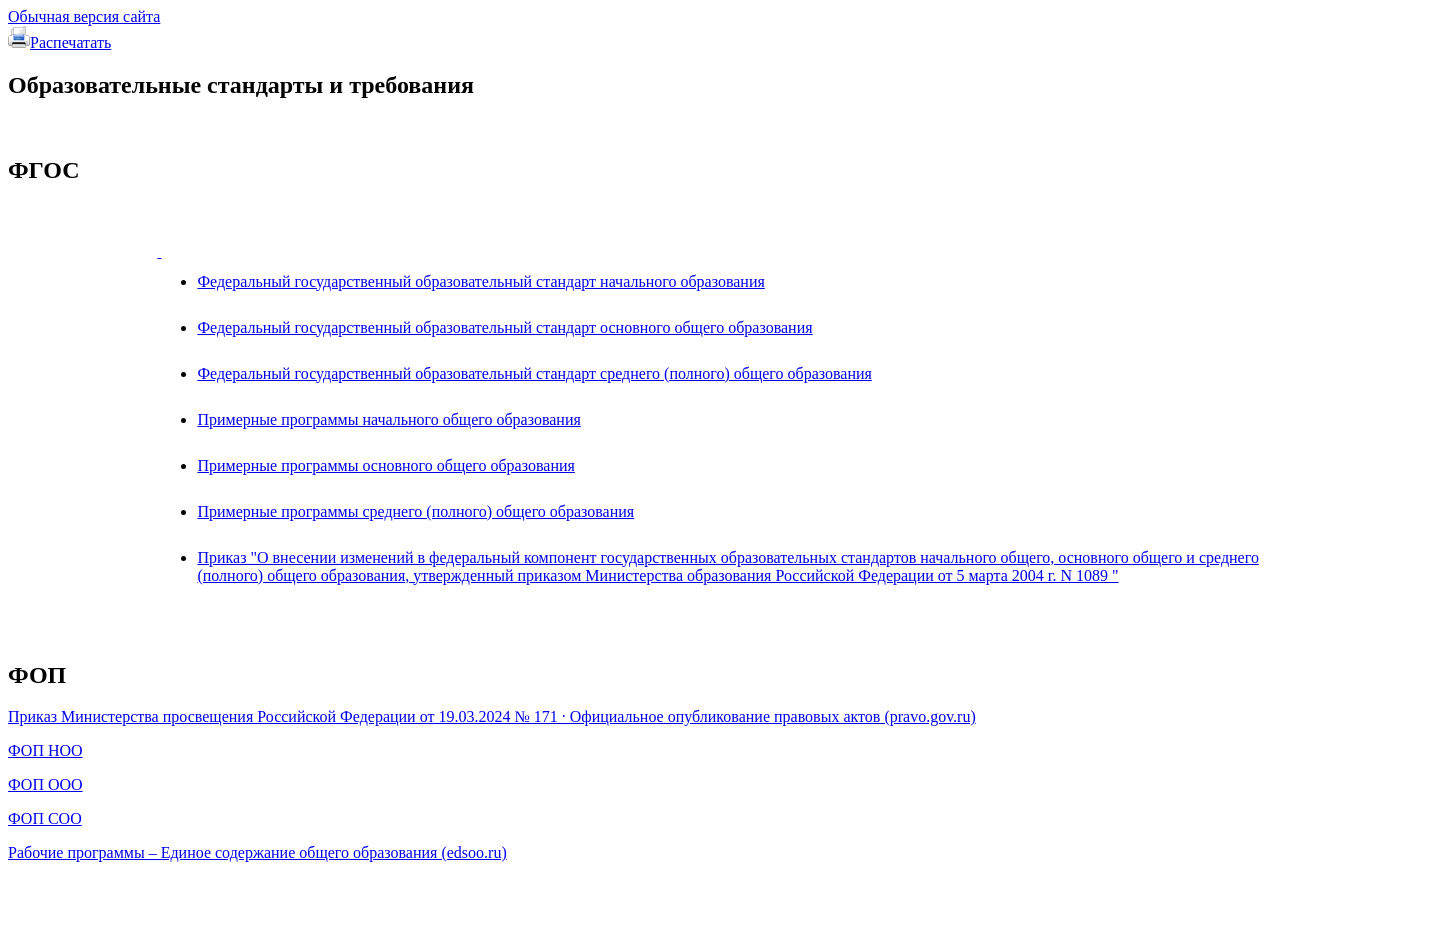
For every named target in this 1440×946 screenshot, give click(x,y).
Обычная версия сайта (84, 16)
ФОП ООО (45, 784)
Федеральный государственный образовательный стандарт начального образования (480, 281)
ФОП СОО (45, 818)
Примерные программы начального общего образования (388, 419)
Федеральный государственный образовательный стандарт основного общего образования (504, 327)
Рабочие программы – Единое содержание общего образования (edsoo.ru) (257, 852)
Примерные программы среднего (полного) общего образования (415, 511)
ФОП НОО (45, 750)
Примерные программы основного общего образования (385, 465)
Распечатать (59, 42)
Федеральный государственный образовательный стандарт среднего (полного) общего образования (534, 373)
